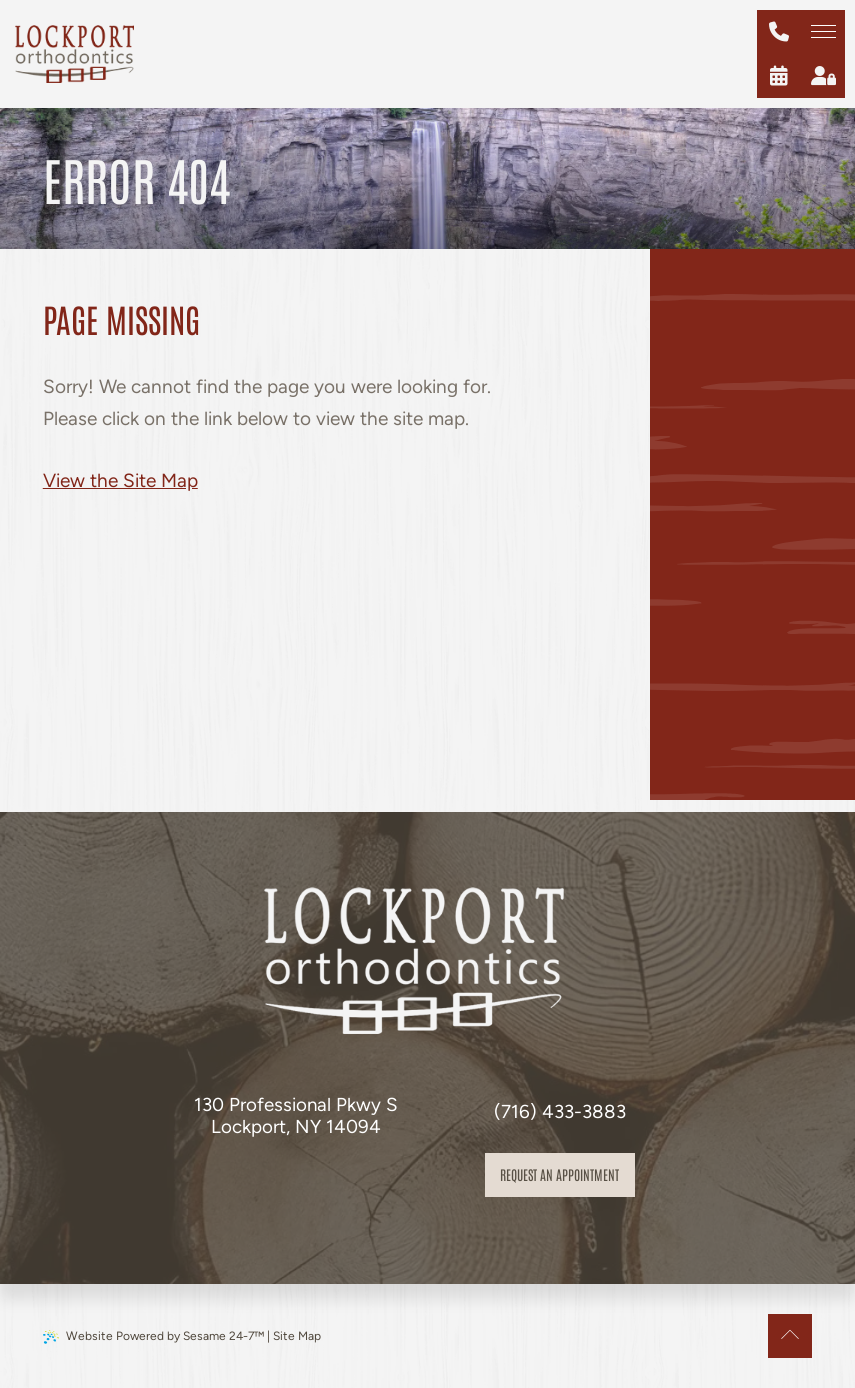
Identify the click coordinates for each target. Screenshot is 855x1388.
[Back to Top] (790, 1336)
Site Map (297, 1336)
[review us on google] (316, 1183)
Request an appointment (559, 1174)
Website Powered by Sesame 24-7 (153, 1336)
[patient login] (823, 76)
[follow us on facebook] (272, 1183)
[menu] (823, 32)
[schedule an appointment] (779, 76)
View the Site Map (120, 480)
